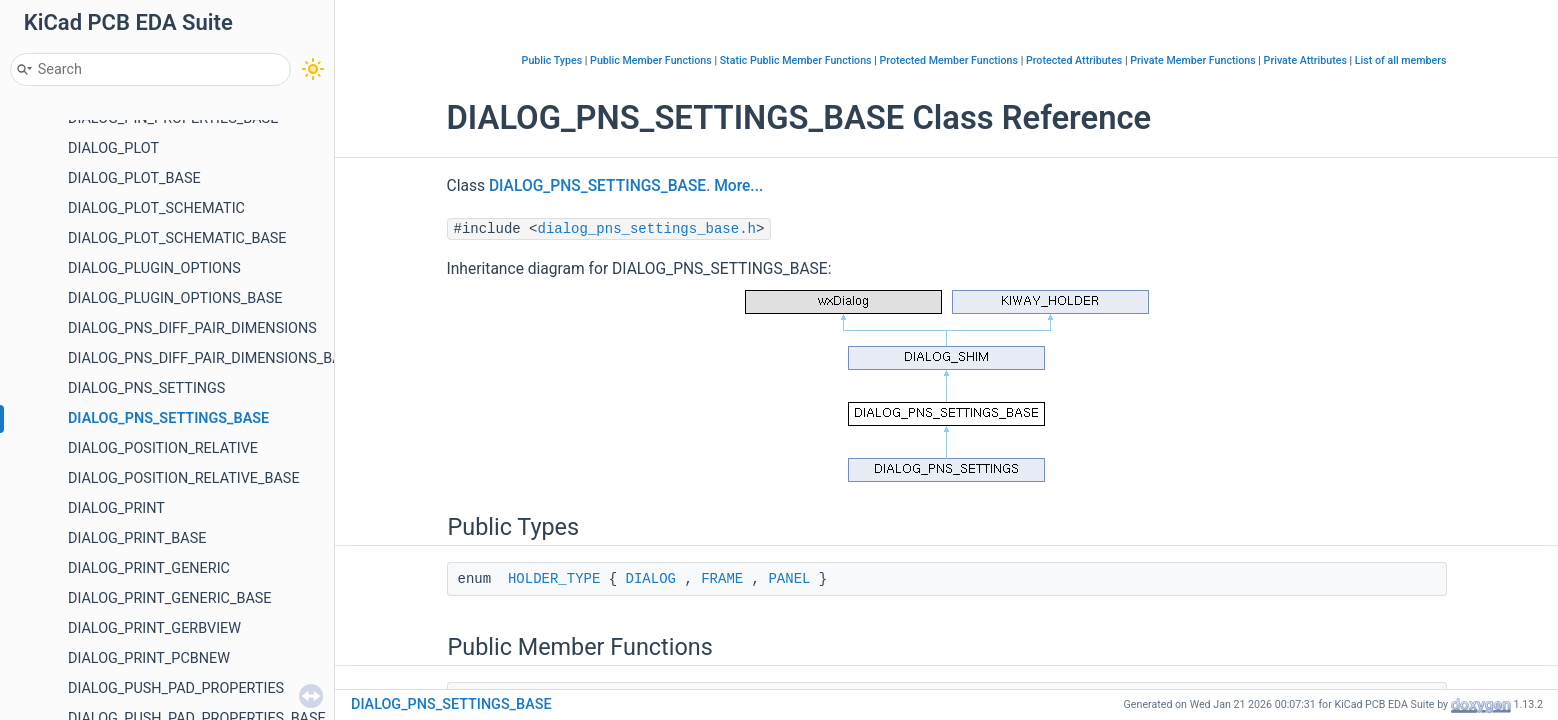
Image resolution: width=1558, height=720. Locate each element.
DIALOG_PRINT (116, 508)
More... (738, 186)
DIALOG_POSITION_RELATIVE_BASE (184, 478)
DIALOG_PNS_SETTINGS (146, 388)
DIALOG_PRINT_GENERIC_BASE (170, 598)
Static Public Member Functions (796, 60)
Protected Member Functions (948, 60)
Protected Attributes (1074, 60)
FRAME (722, 579)
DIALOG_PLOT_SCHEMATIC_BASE (177, 238)
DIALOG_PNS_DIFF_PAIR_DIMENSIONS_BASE (213, 358)
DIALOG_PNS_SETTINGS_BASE (168, 418)
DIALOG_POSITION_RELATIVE (163, 448)
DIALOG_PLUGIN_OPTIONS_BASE (175, 298)
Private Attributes (1305, 60)
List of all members (1401, 60)
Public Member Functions (651, 60)
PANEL (789, 579)
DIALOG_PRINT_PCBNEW (149, 658)
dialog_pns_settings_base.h (647, 229)
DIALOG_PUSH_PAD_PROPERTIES (176, 688)
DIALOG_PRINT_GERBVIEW (154, 628)
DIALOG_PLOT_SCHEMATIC (156, 208)
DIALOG (651, 579)
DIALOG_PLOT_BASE (134, 178)
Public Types (552, 60)
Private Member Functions (1192, 60)
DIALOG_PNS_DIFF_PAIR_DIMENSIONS (192, 328)
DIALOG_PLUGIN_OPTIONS (154, 268)
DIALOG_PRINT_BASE (137, 538)
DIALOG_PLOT (113, 148)
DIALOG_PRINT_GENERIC (149, 568)
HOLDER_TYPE (554, 579)
